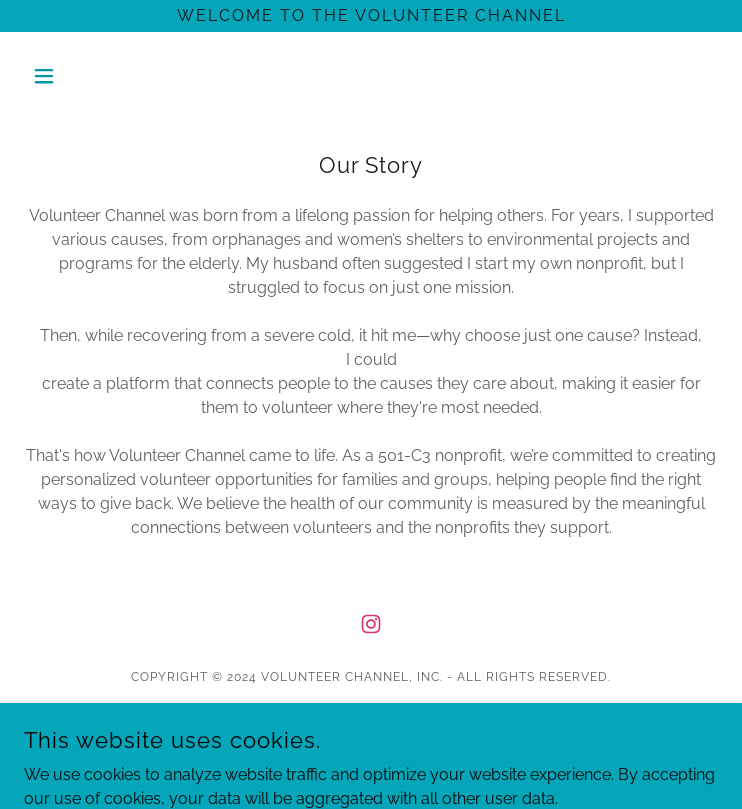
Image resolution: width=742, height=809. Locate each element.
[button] (76, 76)
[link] (371, 624)
